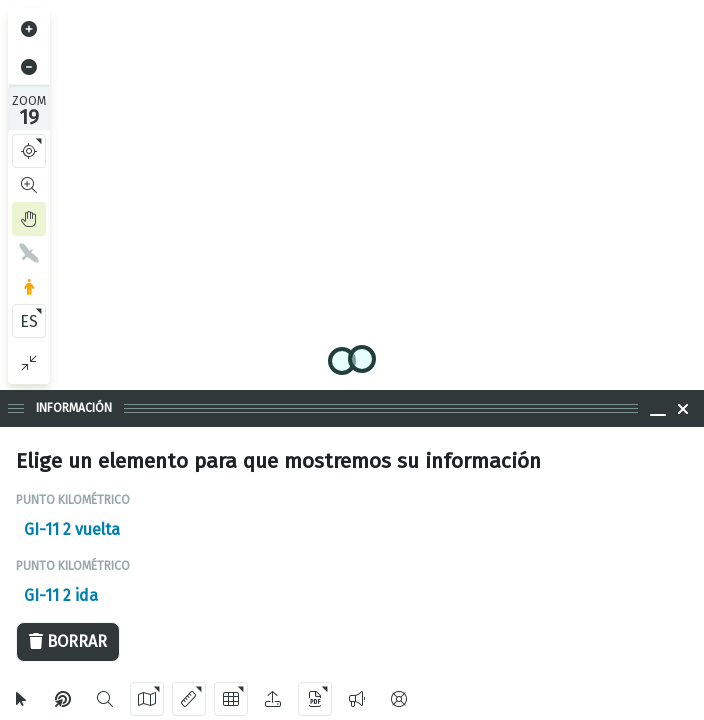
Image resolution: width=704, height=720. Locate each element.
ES (29, 321)
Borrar (68, 641)
